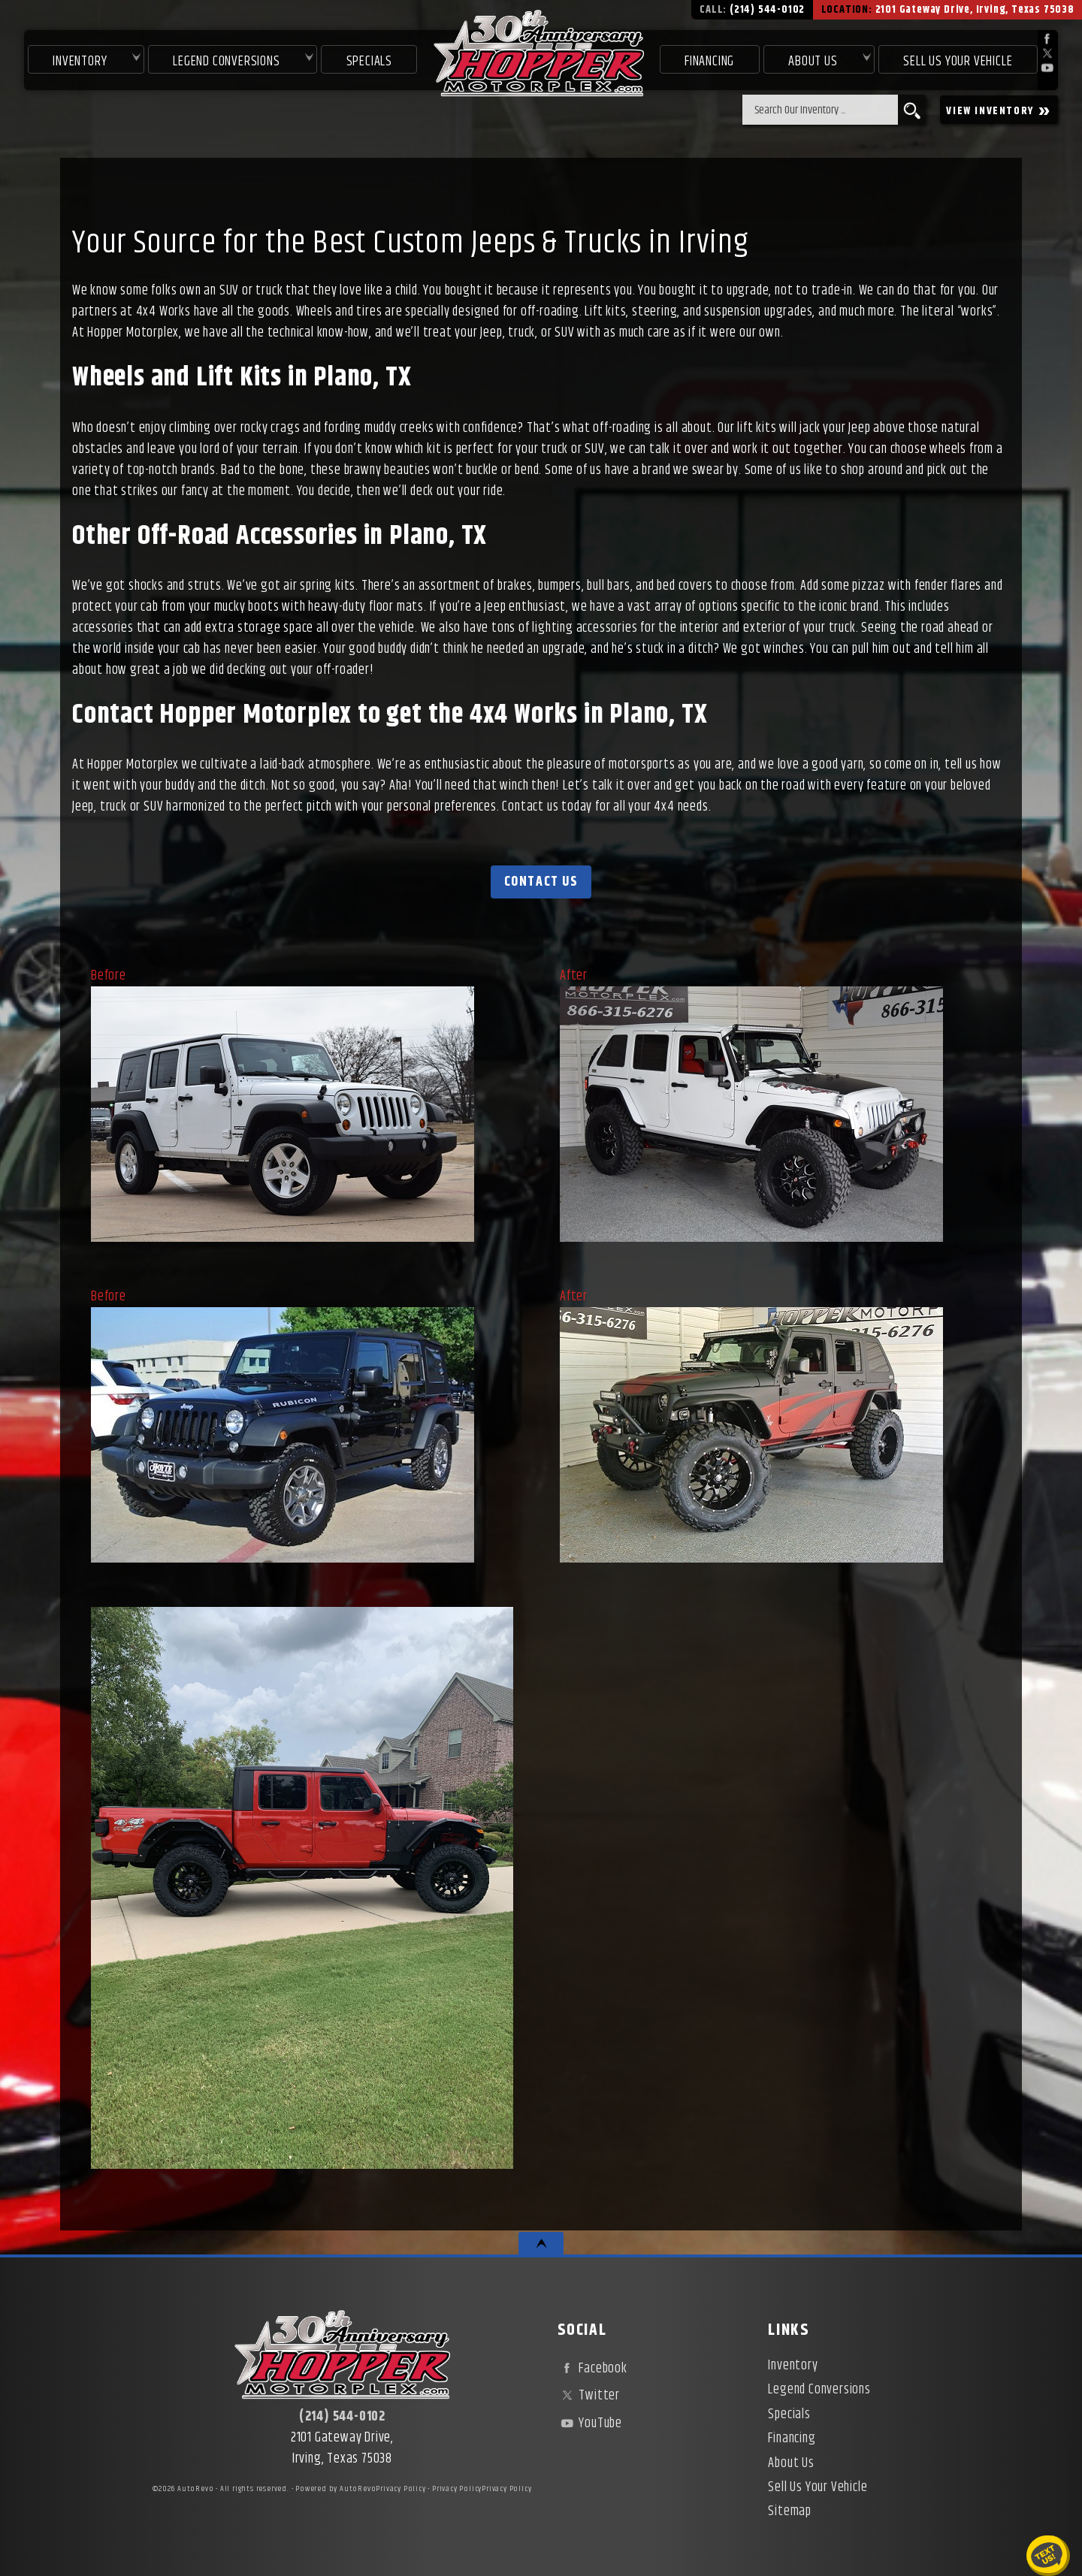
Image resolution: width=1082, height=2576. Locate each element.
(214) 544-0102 (342, 2416)
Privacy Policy (400, 2489)
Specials (369, 61)
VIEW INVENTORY (999, 110)
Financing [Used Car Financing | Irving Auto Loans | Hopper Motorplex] (709, 61)
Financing (791, 2438)
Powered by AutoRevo (335, 2489)
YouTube (590, 2423)
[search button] (912, 110)
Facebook (592, 2368)
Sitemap (790, 2511)
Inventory (80, 61)
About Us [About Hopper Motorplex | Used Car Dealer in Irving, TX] (812, 61)
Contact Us (541, 881)
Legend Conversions (819, 2389)
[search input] (820, 110)
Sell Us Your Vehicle (957, 61)
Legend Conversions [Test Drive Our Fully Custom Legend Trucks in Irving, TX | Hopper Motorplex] (226, 61)
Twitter (589, 2395)
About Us (791, 2463)
